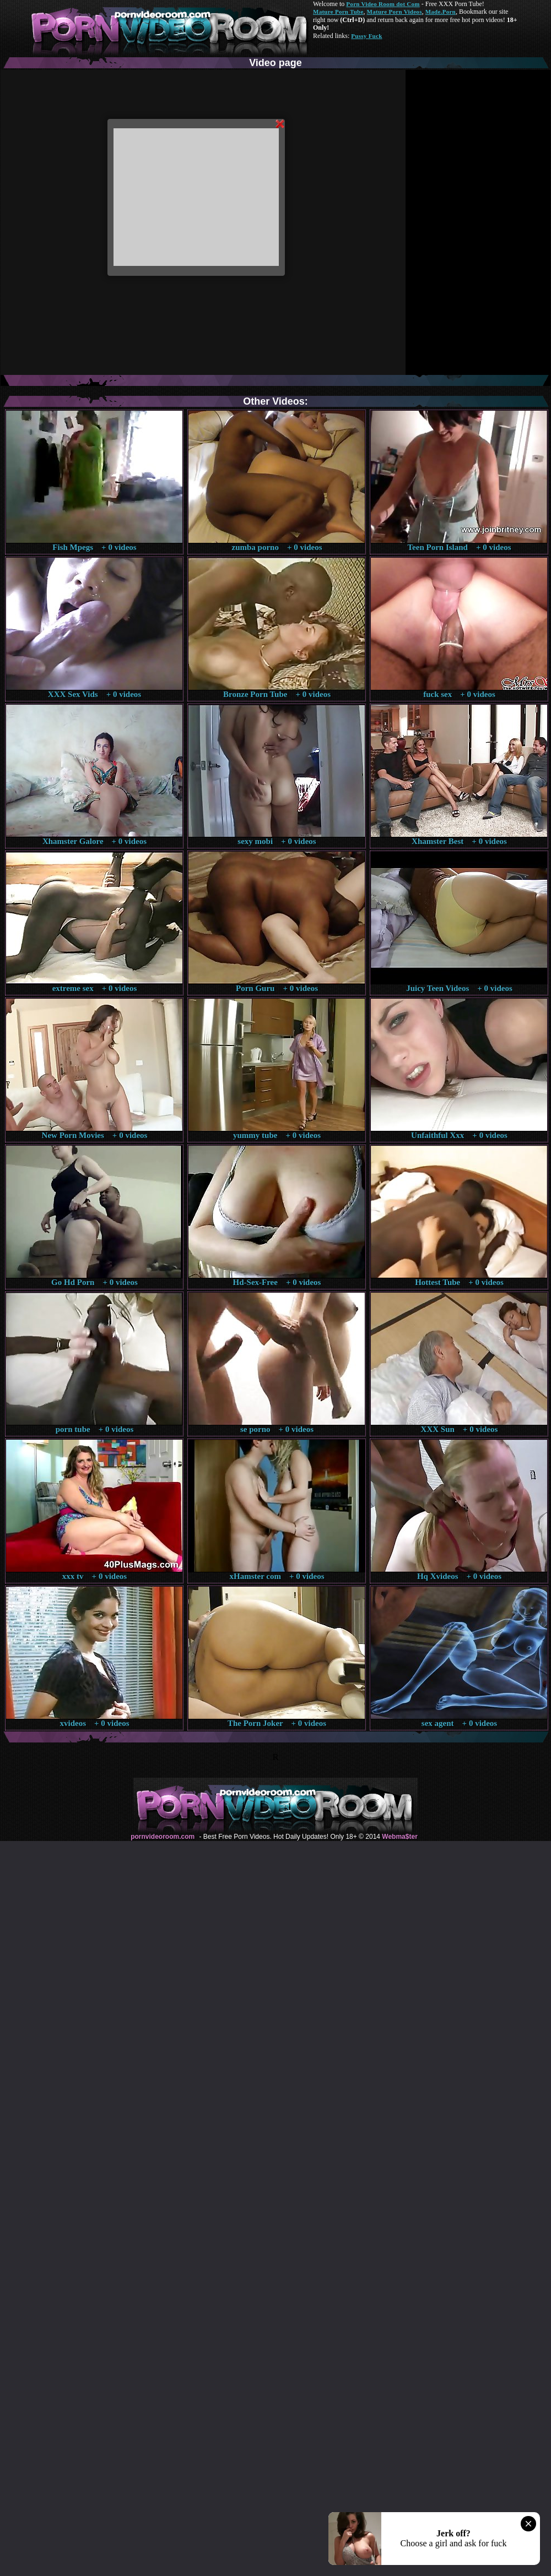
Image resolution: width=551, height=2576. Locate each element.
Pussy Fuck (366, 35)
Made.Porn (440, 11)
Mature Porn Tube (338, 11)
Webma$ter (399, 1836)
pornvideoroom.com (163, 1836)
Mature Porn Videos (394, 11)
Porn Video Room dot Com (382, 4)
